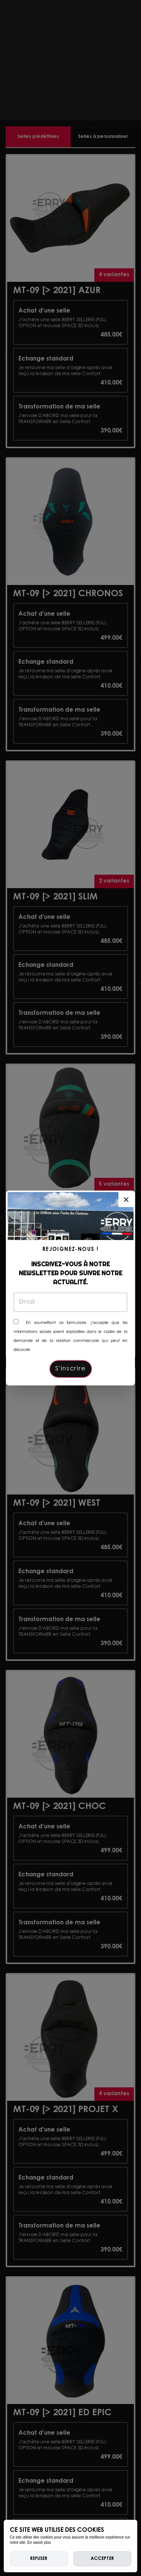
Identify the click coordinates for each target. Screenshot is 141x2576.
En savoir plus (39, 2542)
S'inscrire (70, 1369)
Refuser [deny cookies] (38, 2559)
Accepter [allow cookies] (102, 2559)
